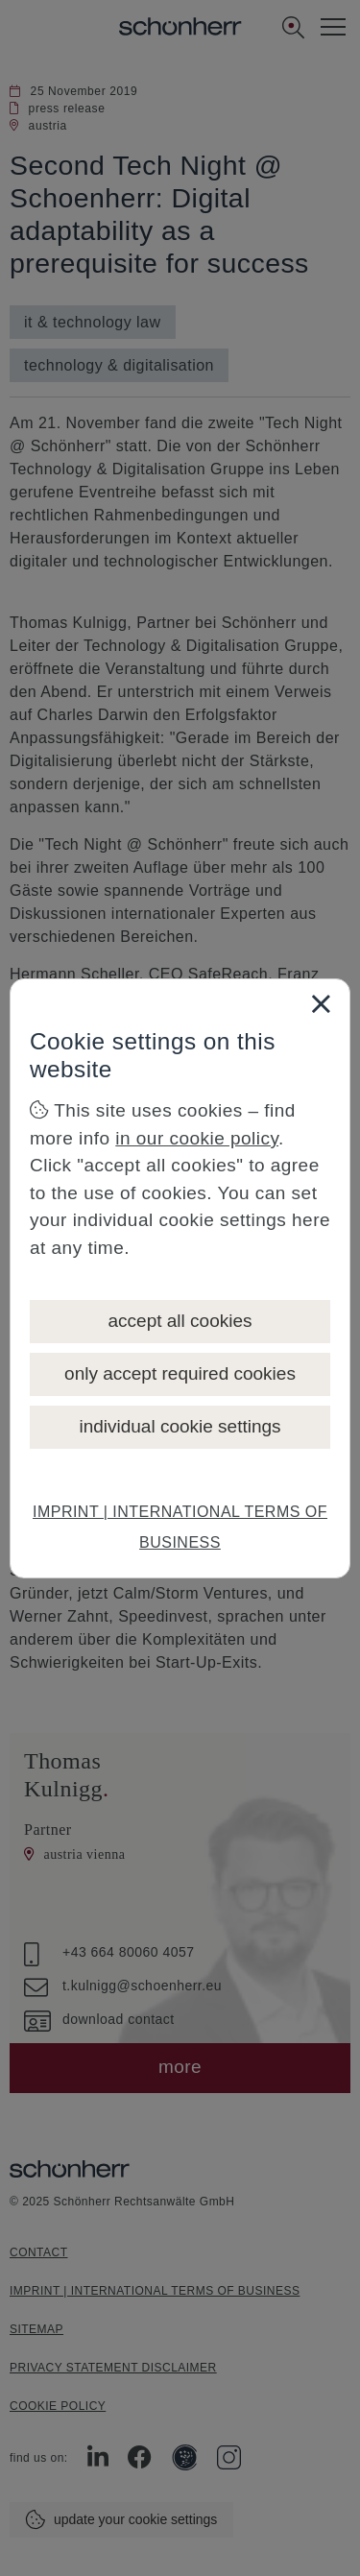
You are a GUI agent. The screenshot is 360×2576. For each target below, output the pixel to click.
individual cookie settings (179, 1426)
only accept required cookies (180, 1373)
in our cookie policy (196, 1138)
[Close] (320, 1003)
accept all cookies (180, 1321)
